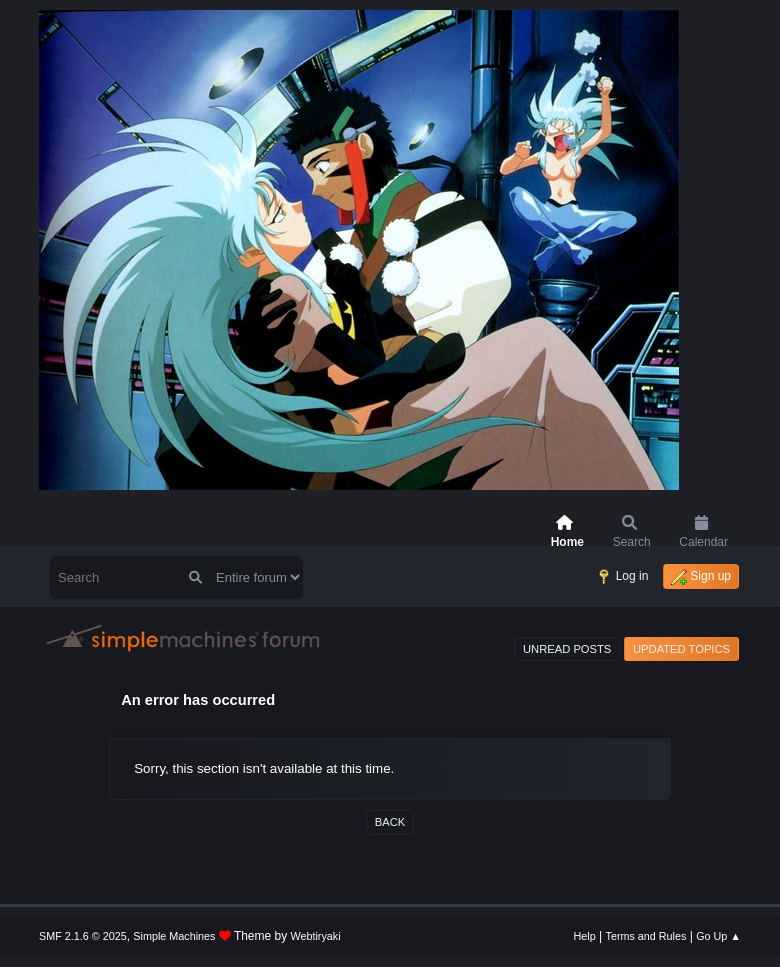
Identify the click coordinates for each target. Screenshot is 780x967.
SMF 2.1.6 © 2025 (83, 936)
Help (585, 936)
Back (390, 822)
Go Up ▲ (718, 936)
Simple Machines (174, 936)
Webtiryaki (316, 936)
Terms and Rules (646, 936)
